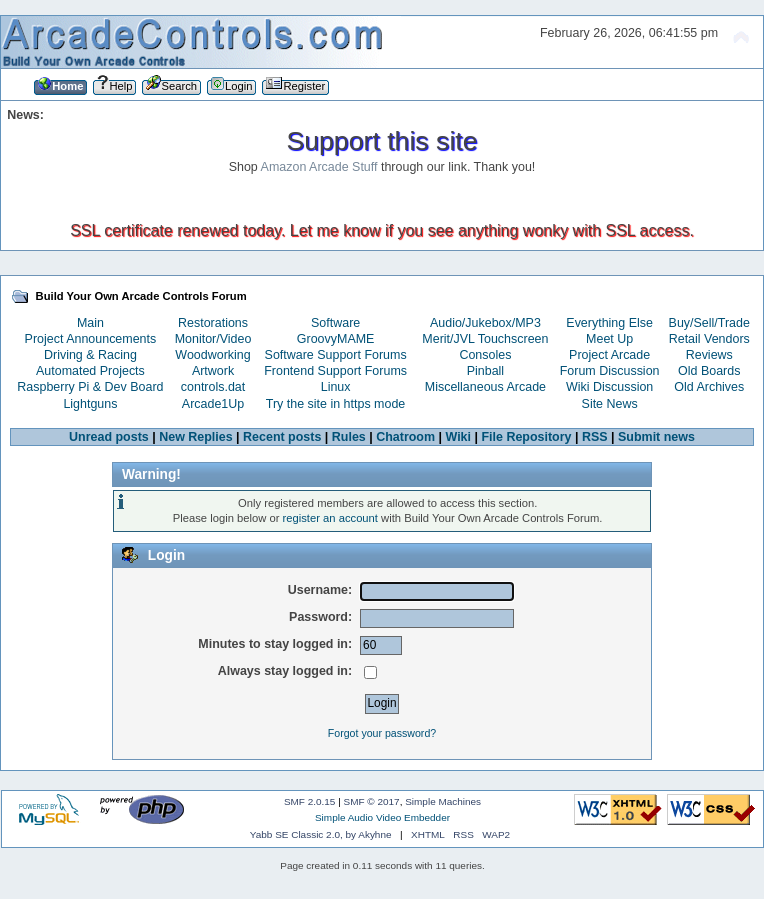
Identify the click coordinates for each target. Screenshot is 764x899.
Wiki (459, 437)
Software (335, 323)
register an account (330, 518)
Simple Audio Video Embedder (382, 817)
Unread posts (109, 437)
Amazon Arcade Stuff (319, 167)
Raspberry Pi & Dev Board (90, 387)
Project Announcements (91, 339)
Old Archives (709, 387)
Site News (610, 404)
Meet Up (609, 339)
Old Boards (709, 371)
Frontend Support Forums (335, 371)
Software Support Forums (336, 355)
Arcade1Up (213, 404)
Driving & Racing (90, 355)
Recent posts (282, 437)
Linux (336, 387)
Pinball (485, 371)
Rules (349, 437)
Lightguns (90, 404)
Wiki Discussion (609, 387)
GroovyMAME (336, 339)
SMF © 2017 (372, 801)
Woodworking (212, 355)
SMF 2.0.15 (310, 801)
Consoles (485, 355)
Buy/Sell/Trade (709, 323)
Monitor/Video (213, 339)
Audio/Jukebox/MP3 (485, 323)
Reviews (709, 355)
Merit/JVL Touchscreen (485, 339)
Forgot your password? (382, 733)
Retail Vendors (709, 339)
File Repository (526, 437)
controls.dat (213, 387)
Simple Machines (443, 801)
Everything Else (609, 323)
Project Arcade (609, 355)
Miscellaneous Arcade (485, 387)
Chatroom (405, 437)
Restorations (213, 323)
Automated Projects (90, 371)
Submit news (656, 437)
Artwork (213, 371)
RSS (595, 437)
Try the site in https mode (336, 404)
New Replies (195, 437)
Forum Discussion (610, 371)
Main (90, 323)
